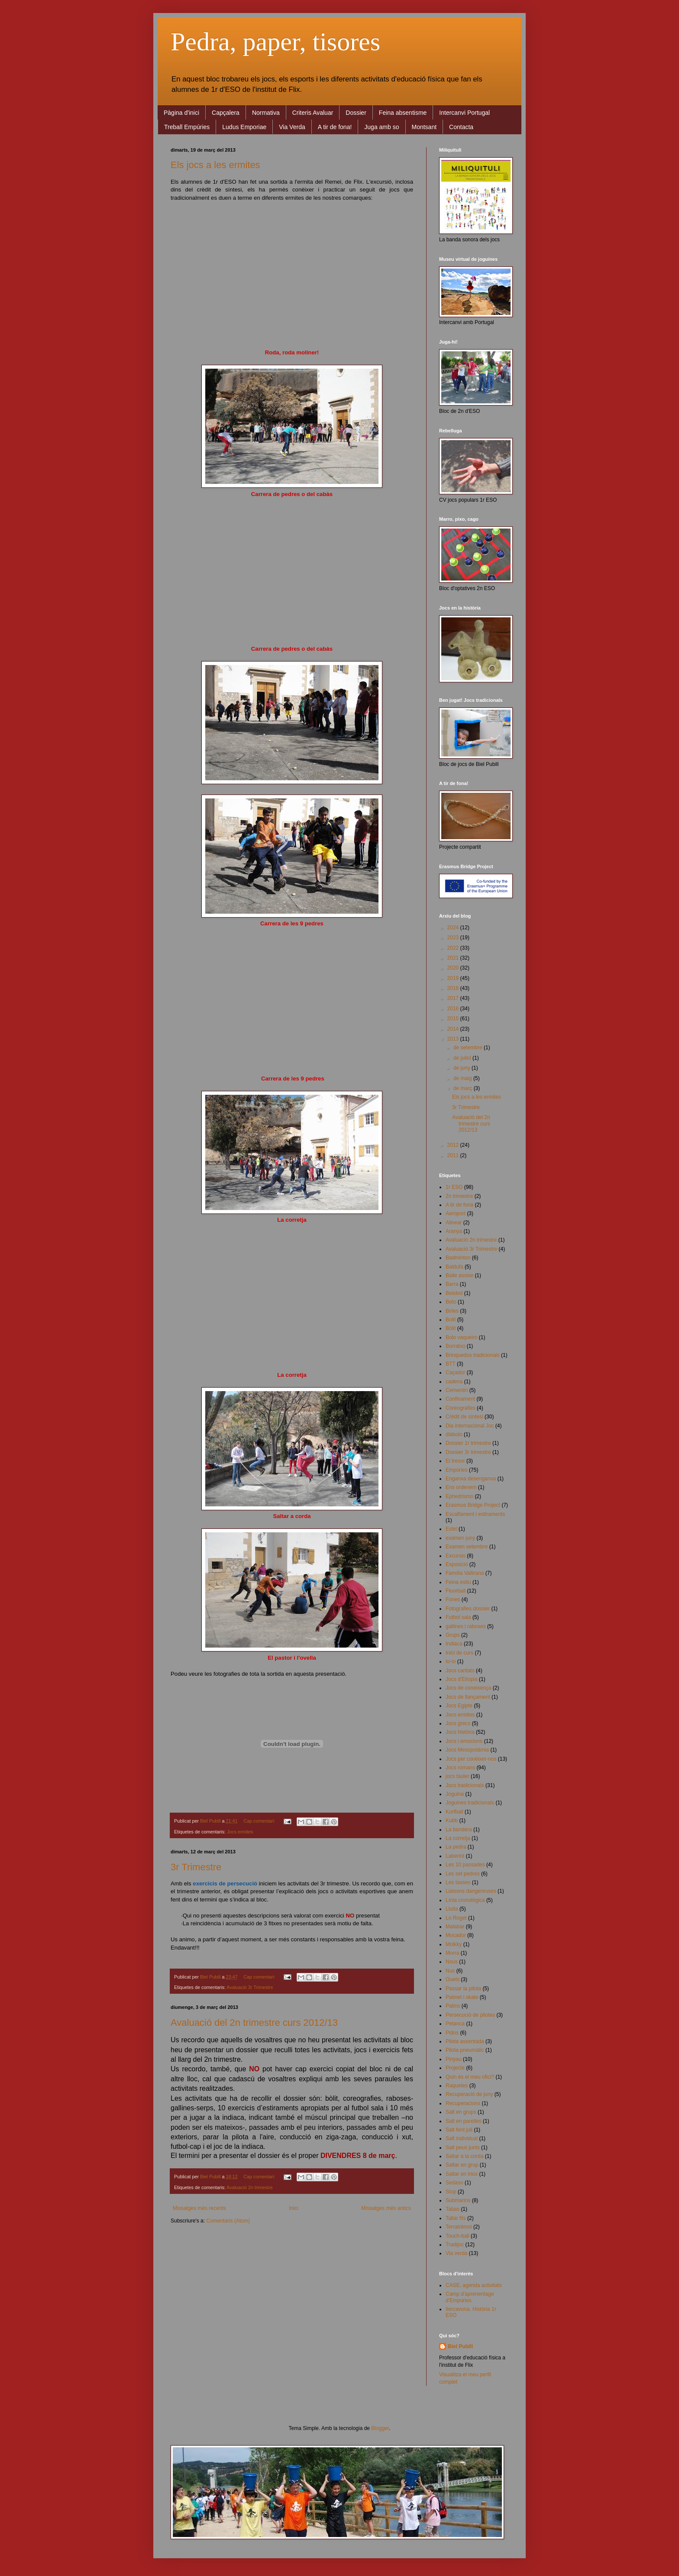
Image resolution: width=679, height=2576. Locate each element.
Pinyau (454, 2059)
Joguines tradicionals (470, 1803)
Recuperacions (463, 2103)
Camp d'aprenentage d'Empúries (470, 2297)
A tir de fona (459, 1205)
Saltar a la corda (464, 2156)
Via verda (456, 2253)
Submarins (458, 2200)
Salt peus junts (463, 2148)
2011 (453, 1155)
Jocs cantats (460, 1671)
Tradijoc (455, 2245)
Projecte (455, 2068)
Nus (450, 1971)
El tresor (455, 1461)
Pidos (452, 2033)
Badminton (458, 1258)
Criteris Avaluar (312, 112)
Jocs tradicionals (465, 1785)
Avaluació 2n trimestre (249, 2187)
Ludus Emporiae (244, 126)
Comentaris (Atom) (228, 2221)
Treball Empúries (187, 126)
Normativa (266, 112)
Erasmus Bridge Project (473, 1505)
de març (463, 1088)
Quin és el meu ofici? (470, 2077)
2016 (453, 1009)
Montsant (424, 126)
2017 (453, 998)
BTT (451, 1364)
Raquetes (457, 2086)
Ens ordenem (461, 1487)
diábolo (454, 1434)
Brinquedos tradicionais (473, 1355)
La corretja (458, 1838)
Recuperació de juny (469, 2094)
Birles (452, 1311)
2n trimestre (459, 1196)
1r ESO (454, 1187)
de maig (463, 1078)
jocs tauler (457, 1776)
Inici (293, 2208)
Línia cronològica (465, 1900)
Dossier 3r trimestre (468, 1452)
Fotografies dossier (468, 1609)
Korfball (454, 1812)
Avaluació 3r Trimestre (249, 1987)
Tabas (452, 2209)
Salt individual (462, 2138)
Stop (451, 2192)
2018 (453, 988)
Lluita (452, 1909)
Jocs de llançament (468, 1697)
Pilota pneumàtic (465, 2050)
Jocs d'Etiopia (462, 1679)
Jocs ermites (240, 1831)
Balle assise (459, 1275)
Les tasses (458, 1882)
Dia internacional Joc (470, 1426)
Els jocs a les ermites (215, 164)
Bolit (451, 1320)
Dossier (356, 112)
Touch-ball (457, 2236)
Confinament (460, 1399)
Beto (451, 1302)
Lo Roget (456, 1918)
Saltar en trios (462, 2174)
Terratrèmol (459, 2227)
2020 (453, 968)
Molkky (454, 1944)
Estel (451, 1529)
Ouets (452, 1979)
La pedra (456, 1847)
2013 (453, 1039)
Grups (453, 1635)
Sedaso (454, 2183)
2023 (453, 937)
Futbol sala (458, 1617)
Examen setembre (467, 1547)
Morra (452, 1953)
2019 (453, 978)
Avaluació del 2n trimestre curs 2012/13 (254, 2022)
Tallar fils (456, 2218)
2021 (453, 958)
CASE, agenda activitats (473, 2285)
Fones (453, 1599)
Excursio (456, 1556)
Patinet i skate (462, 1997)
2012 (453, 1145)
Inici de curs (459, 1653)
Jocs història (460, 1732)
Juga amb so (381, 126)
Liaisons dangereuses (471, 1891)
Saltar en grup (462, 2165)
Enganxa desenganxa (471, 1479)
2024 (453, 928)
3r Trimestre (196, 1867)
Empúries (457, 1470)
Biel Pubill (460, 2346)
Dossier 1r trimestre (468, 1443)
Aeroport (456, 1213)
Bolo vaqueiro (461, 1337)
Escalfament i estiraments (475, 1514)
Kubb (452, 1820)
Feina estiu (458, 1582)
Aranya (454, 1231)
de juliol (462, 1058)
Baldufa (454, 1267)
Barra (452, 1284)
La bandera (459, 1830)
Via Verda (292, 126)
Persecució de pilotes (470, 2015)
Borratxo (455, 1346)
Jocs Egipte (459, 1706)
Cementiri (457, 1390)
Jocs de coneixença (468, 1688)
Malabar (455, 1927)
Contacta (461, 126)
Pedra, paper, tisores (275, 41)
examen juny (460, 1538)
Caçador (455, 1372)
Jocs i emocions (464, 1741)
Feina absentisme (403, 112)
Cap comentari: (259, 1820)
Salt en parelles (464, 2121)
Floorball (456, 1591)
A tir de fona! (335, 126)
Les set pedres (463, 1874)
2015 (453, 1018)
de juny (462, 1068)
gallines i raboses (466, 1626)
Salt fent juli (459, 2130)
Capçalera (225, 112)
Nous (452, 1962)
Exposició (457, 1564)
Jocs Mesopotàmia (467, 1750)
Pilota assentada (465, 2041)
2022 (453, 948)
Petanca (455, 2024)
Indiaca (454, 1644)
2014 (453, 1029)
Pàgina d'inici (181, 112)
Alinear (454, 1223)
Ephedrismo (459, 1496)
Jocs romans (460, 1768)
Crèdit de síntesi (464, 1417)
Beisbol (454, 1293)
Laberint (455, 1856)
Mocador (456, 1935)
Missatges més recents (199, 2208)
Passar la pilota (463, 1989)
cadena (454, 1382)
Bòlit (451, 1328)
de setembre (468, 1048)
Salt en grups (461, 2112)
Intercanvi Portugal (464, 112)
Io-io (451, 1661)
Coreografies (460, 1408)
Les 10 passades (465, 1865)
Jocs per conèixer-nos (471, 1759)
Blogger (380, 2428)
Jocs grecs (458, 1723)
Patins (453, 2006)
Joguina (455, 1794)
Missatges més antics (386, 2208)
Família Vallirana (465, 1573)
